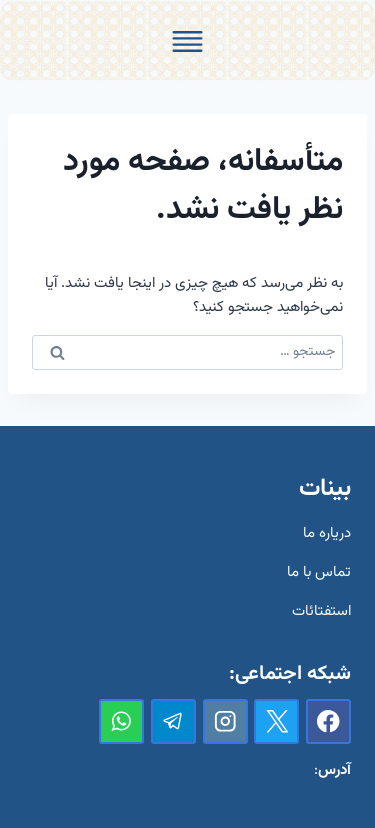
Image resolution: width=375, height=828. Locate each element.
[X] (276, 721)
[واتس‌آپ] (121, 721)
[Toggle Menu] (187, 41)
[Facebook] (328, 721)
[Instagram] (225, 721)
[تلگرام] (173, 721)
